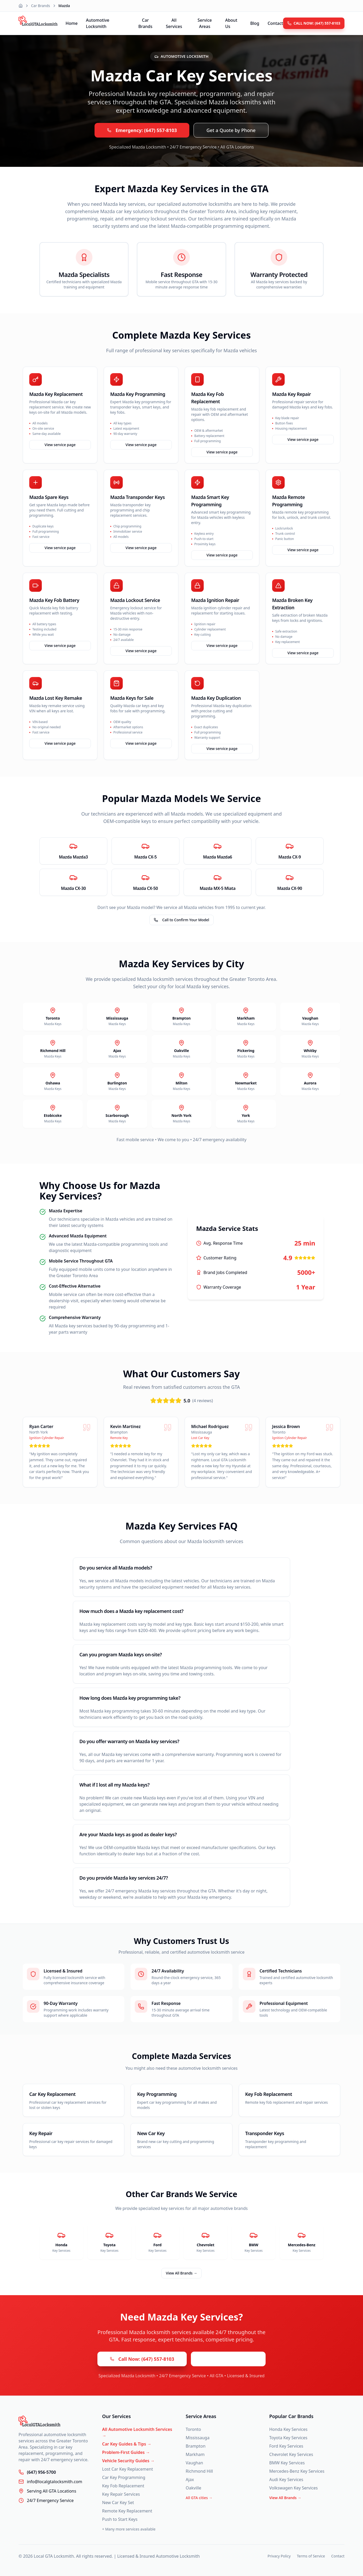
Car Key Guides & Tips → (126, 2444)
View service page (60, 444)
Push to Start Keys (119, 2519)
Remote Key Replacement (127, 2511)
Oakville (193, 2488)
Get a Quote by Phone (230, 130)
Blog (254, 23)
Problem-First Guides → (126, 2452)
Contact (275, 23)
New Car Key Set (118, 2502)
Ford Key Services (286, 2446)
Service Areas (204, 23)
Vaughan (194, 2463)
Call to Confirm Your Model (181, 919)
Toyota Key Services (288, 2438)
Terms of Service (311, 2556)
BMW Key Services (287, 2463)
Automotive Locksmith (97, 23)
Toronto (193, 2429)
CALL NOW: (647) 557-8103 (313, 23)
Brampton (196, 2446)
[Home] (21, 6)
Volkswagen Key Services (293, 2488)
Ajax (190, 2479)
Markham (195, 2454)
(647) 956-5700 (41, 2472)
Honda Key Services (288, 2429)
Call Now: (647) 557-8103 (142, 2359)
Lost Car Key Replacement (127, 2469)
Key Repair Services (121, 2494)
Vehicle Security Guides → (128, 2461)
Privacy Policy (278, 2556)
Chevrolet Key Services (291, 2454)
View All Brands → (181, 2273)
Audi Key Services (286, 2479)
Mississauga (197, 2438)
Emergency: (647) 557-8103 (142, 130)
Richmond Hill (199, 2471)
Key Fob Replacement (123, 2486)
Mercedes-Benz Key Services (296, 2471)
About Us (231, 23)
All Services (174, 23)
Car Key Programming (123, 2477)
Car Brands (40, 5)
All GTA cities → (199, 2497)
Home (72, 23)
